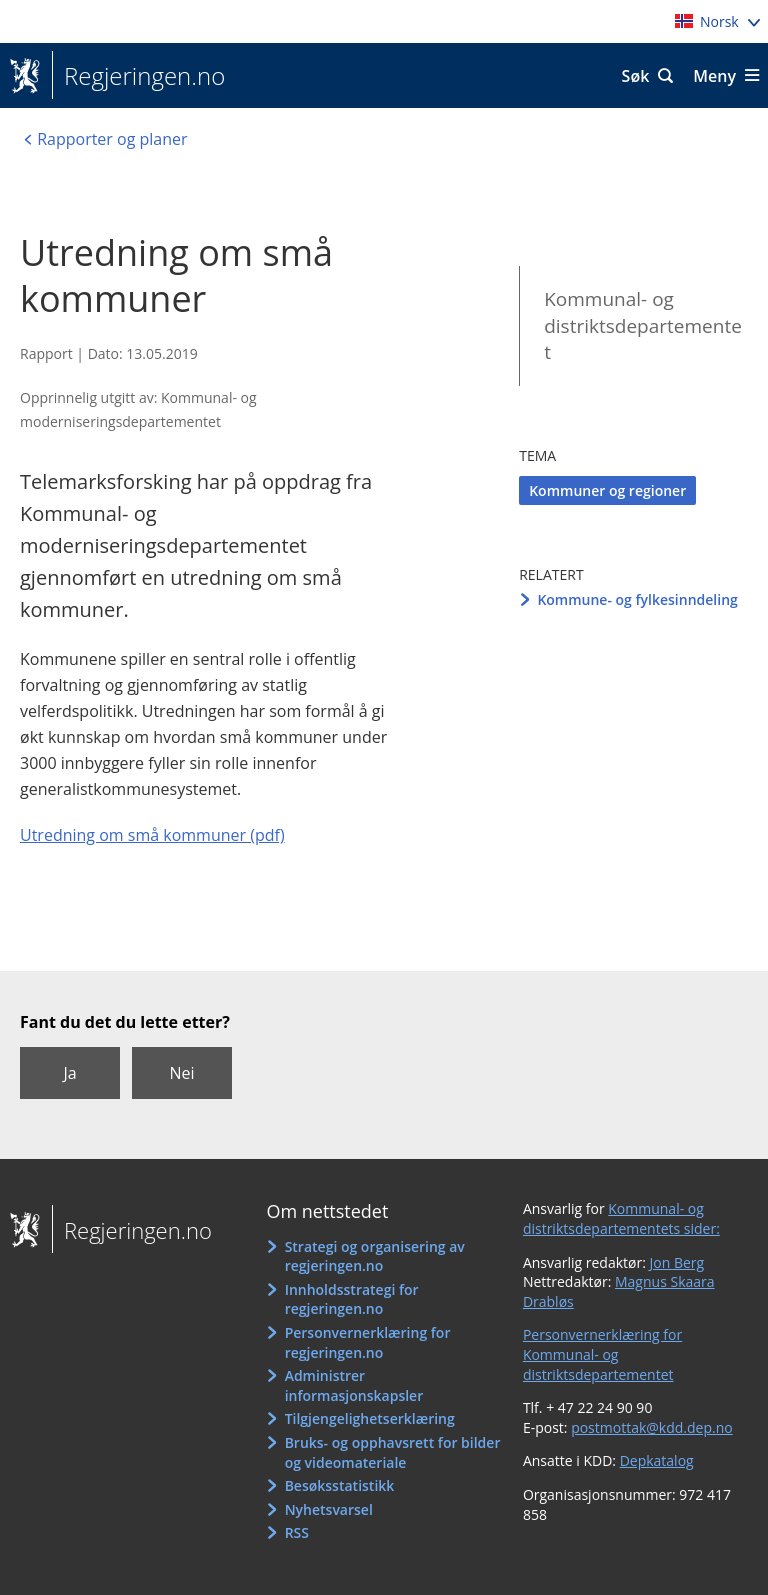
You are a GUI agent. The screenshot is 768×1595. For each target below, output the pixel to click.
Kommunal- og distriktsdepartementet (643, 325)
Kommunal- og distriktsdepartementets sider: (621, 1218)
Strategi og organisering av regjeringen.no (375, 1256)
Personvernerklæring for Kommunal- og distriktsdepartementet (602, 1354)
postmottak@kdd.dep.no (652, 1427)
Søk (636, 76)
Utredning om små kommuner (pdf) (152, 835)
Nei (181, 1073)
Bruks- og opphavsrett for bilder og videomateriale (393, 1452)
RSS (297, 1532)
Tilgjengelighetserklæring (370, 1418)
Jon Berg (677, 1262)
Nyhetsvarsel (329, 1509)
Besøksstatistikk (340, 1485)
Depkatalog (657, 1460)
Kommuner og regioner (607, 490)
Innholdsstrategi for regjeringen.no (352, 1299)
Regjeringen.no (138, 76)
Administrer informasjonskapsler (354, 1385)
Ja (69, 1073)
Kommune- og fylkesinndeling (637, 599)
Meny (714, 76)
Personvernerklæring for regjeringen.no (368, 1342)
